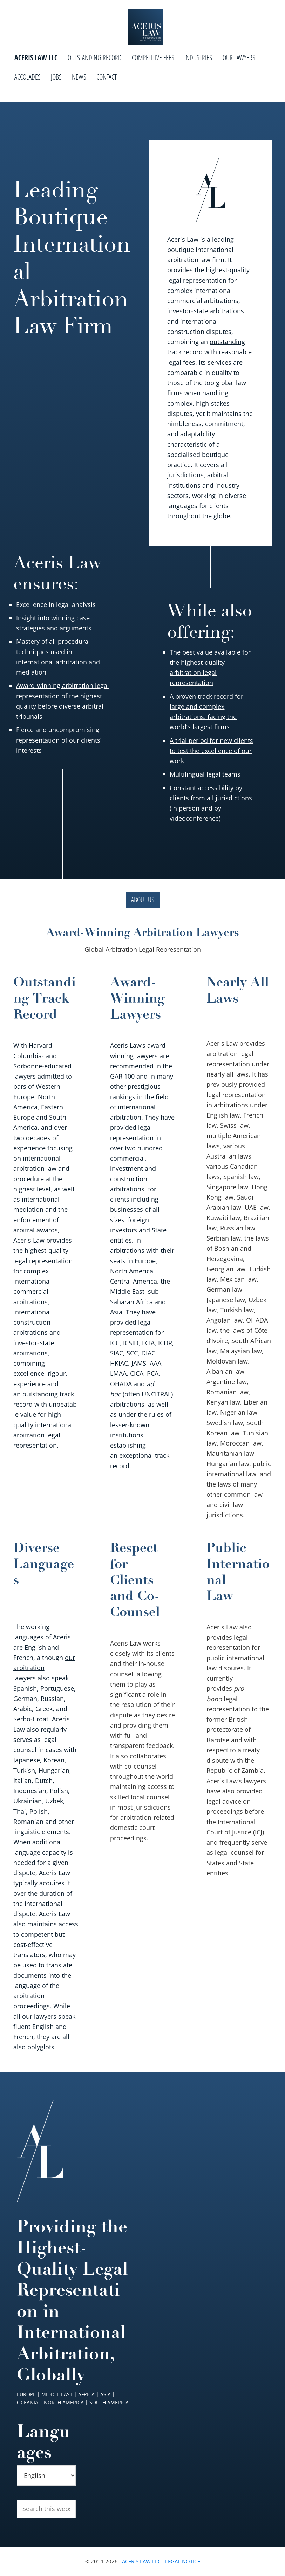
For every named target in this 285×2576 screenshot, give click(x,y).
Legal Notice (182, 2561)
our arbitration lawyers (44, 1667)
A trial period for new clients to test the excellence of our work (211, 750)
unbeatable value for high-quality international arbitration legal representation (45, 1424)
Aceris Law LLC (141, 2561)
